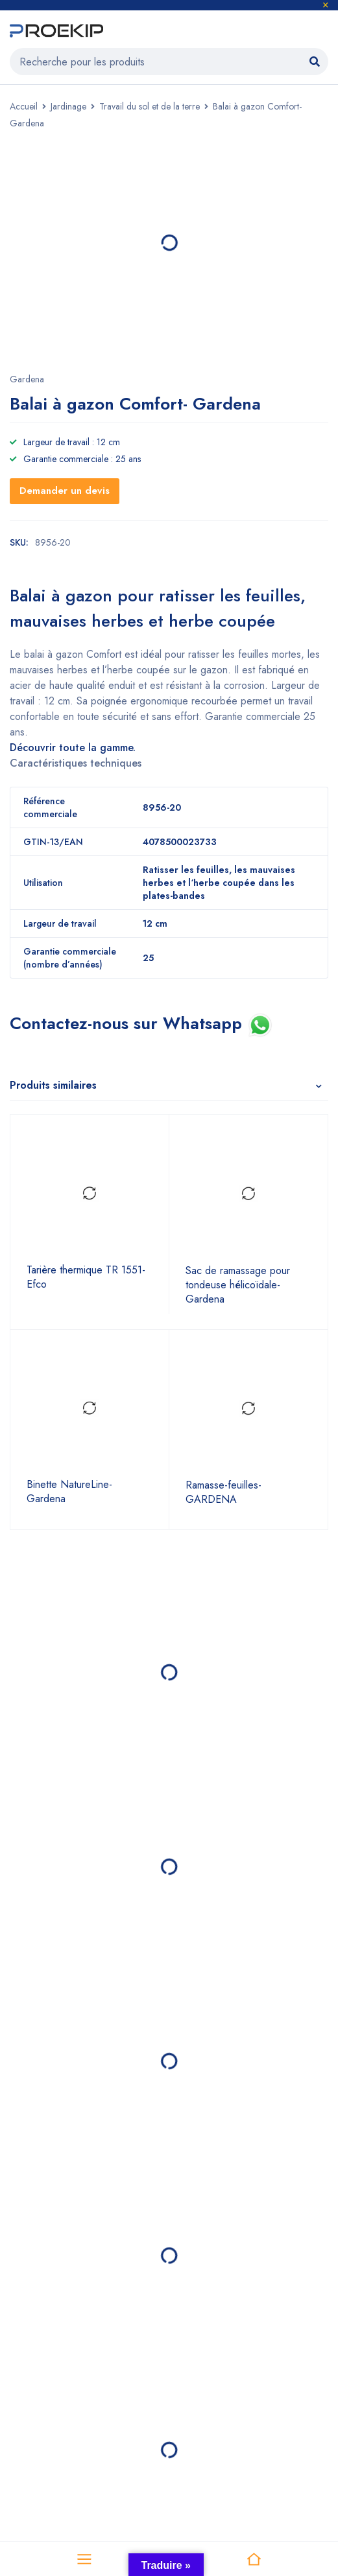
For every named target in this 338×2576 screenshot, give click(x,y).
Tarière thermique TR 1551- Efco (86, 1277)
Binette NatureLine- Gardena (69, 1492)
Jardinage (68, 106)
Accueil (24, 106)
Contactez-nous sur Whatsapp (128, 1023)
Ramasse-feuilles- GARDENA (223, 1492)
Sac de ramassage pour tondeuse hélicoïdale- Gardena (238, 1285)
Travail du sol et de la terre (149, 106)
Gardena (27, 379)
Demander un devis (64, 490)
